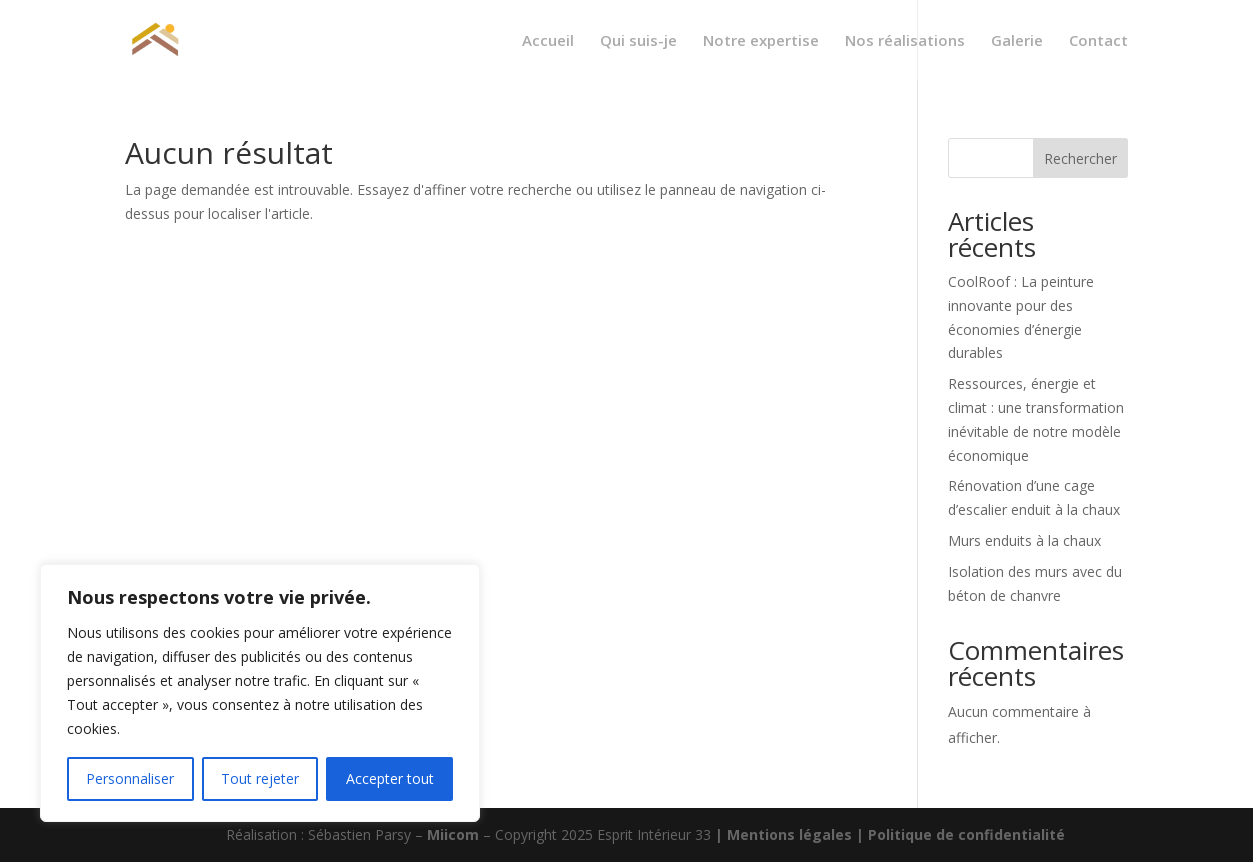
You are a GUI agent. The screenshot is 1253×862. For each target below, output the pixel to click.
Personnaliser (130, 778)
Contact (1098, 41)
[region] (260, 693)
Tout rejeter (260, 778)
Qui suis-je (638, 41)
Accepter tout (390, 778)
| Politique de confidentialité (960, 834)
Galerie (1017, 41)
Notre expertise (761, 41)
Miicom (455, 834)
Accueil (548, 41)
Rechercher (1080, 158)
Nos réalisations (905, 41)
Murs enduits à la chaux (1024, 540)
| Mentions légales (785, 834)
